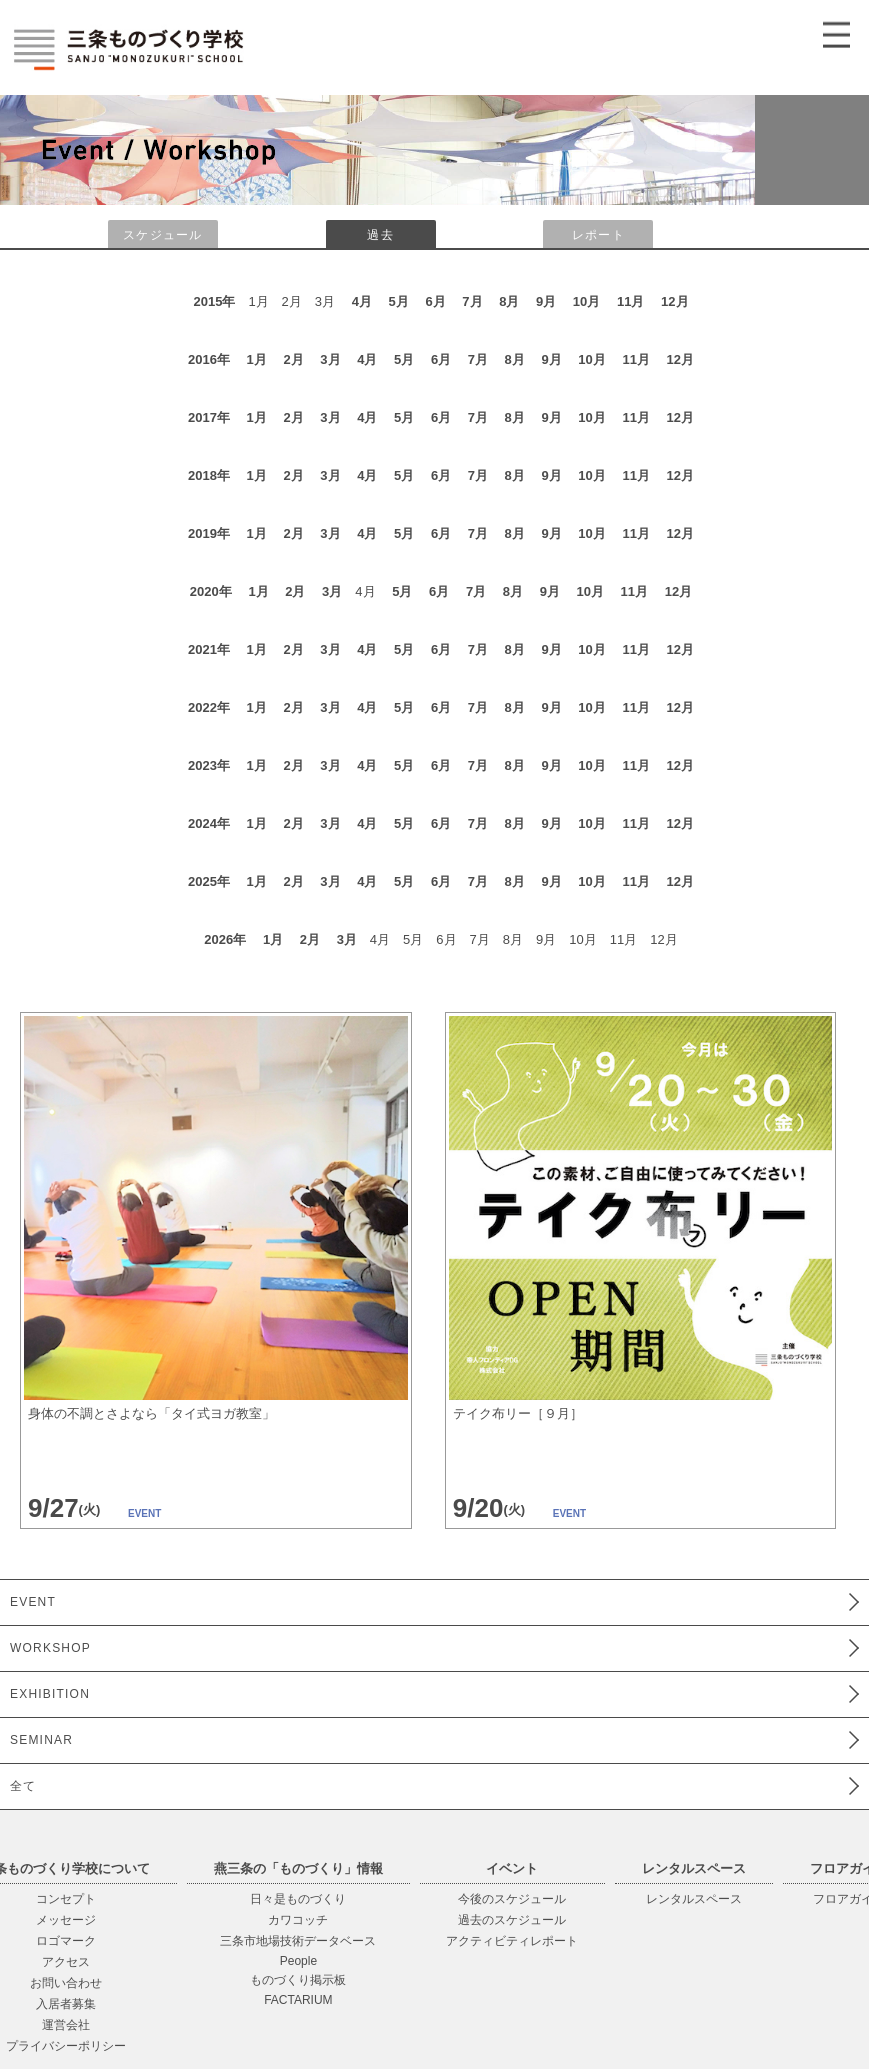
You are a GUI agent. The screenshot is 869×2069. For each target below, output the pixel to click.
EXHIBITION (50, 1694)
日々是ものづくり (298, 1899)
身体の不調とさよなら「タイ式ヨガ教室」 (151, 1413)
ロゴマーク (66, 1941)
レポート (598, 235)
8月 (509, 301)
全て (23, 1786)
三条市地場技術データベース (298, 1941)
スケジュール (162, 235)
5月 (399, 301)
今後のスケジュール (512, 1899)
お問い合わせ (66, 1983)
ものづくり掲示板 (298, 1980)
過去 (380, 235)
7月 (472, 301)
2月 (293, 359)
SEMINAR (41, 1740)
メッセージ (66, 1920)
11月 (630, 301)
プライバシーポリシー (66, 2046)
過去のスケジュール (512, 1920)
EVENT (33, 1602)
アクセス (66, 1962)
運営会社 (66, 2025)
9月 (546, 301)
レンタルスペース (694, 1899)
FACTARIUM (298, 2000)
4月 (362, 301)
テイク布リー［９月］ (518, 1413)
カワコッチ (298, 1920)
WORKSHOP (50, 1648)
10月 (586, 301)
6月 (435, 301)
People (298, 1961)
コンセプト (66, 1899)
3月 (330, 359)
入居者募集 (66, 2004)
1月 (257, 359)
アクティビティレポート (512, 1941)
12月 (674, 301)
